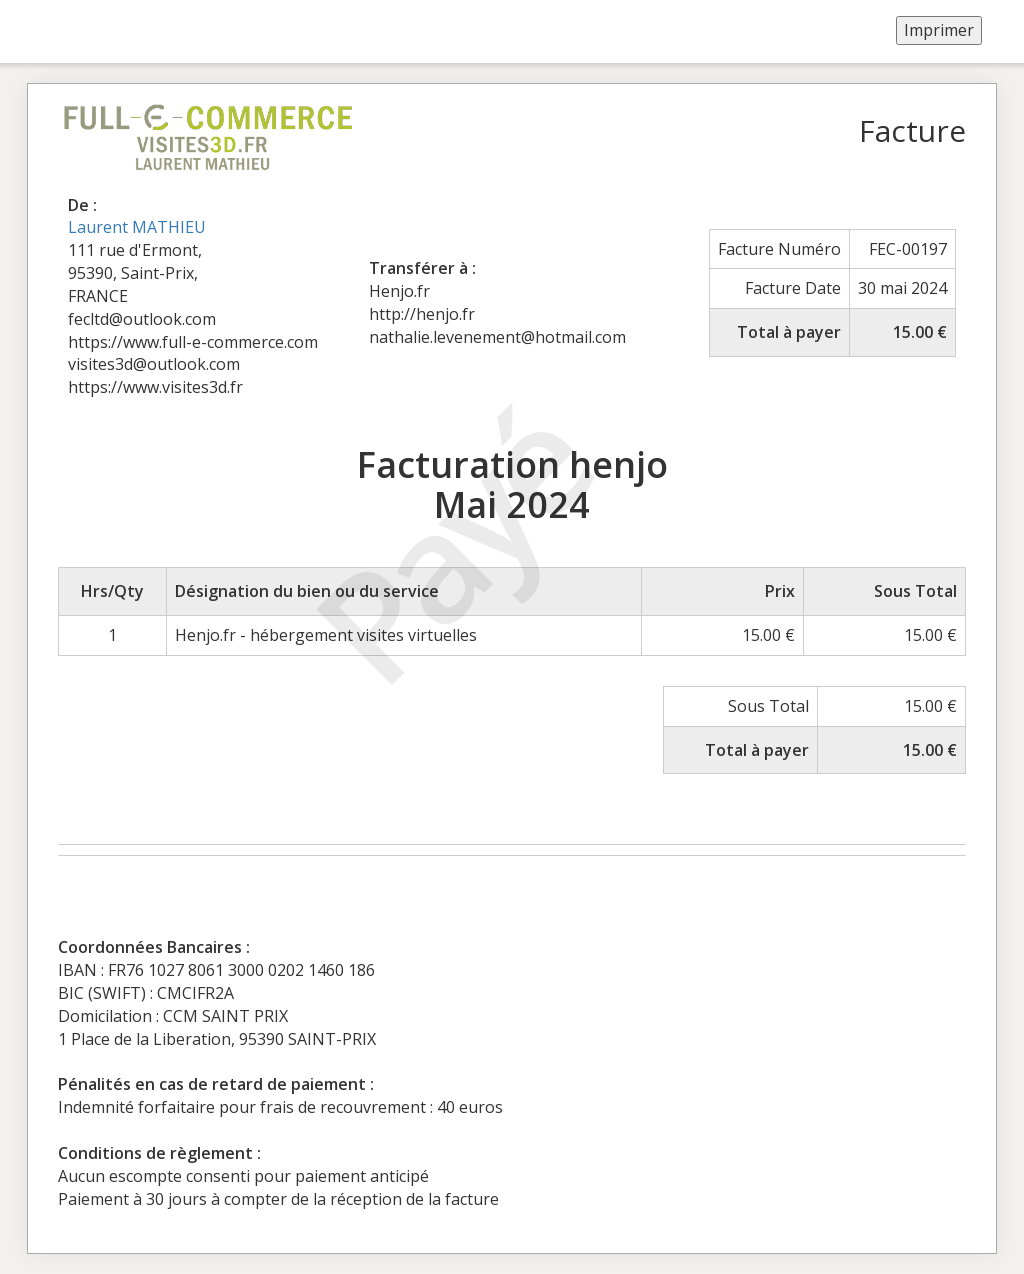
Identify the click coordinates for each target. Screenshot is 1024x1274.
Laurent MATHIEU (137, 227)
